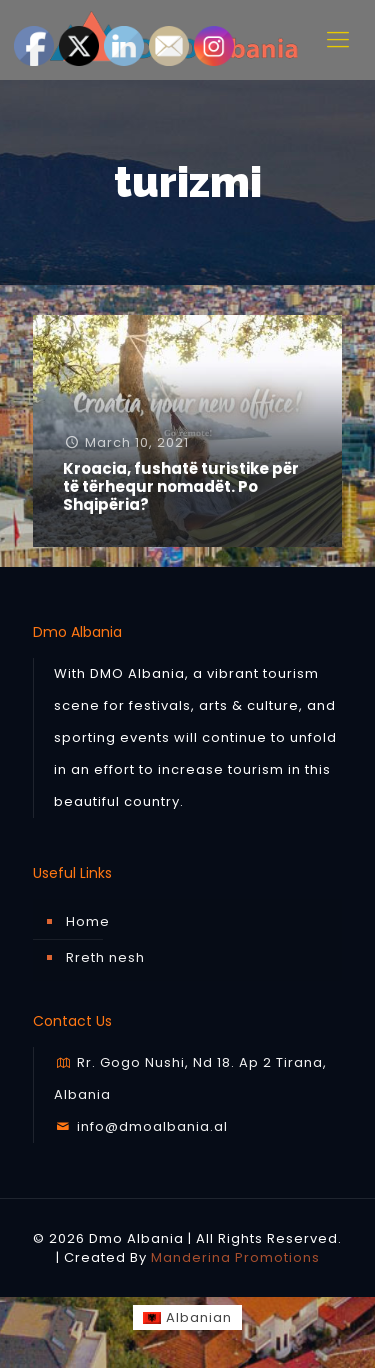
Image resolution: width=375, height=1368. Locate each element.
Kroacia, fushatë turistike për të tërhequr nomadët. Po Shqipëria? (181, 486)
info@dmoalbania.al (141, 1126)
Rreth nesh (105, 957)
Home (88, 921)
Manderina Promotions (235, 1257)
